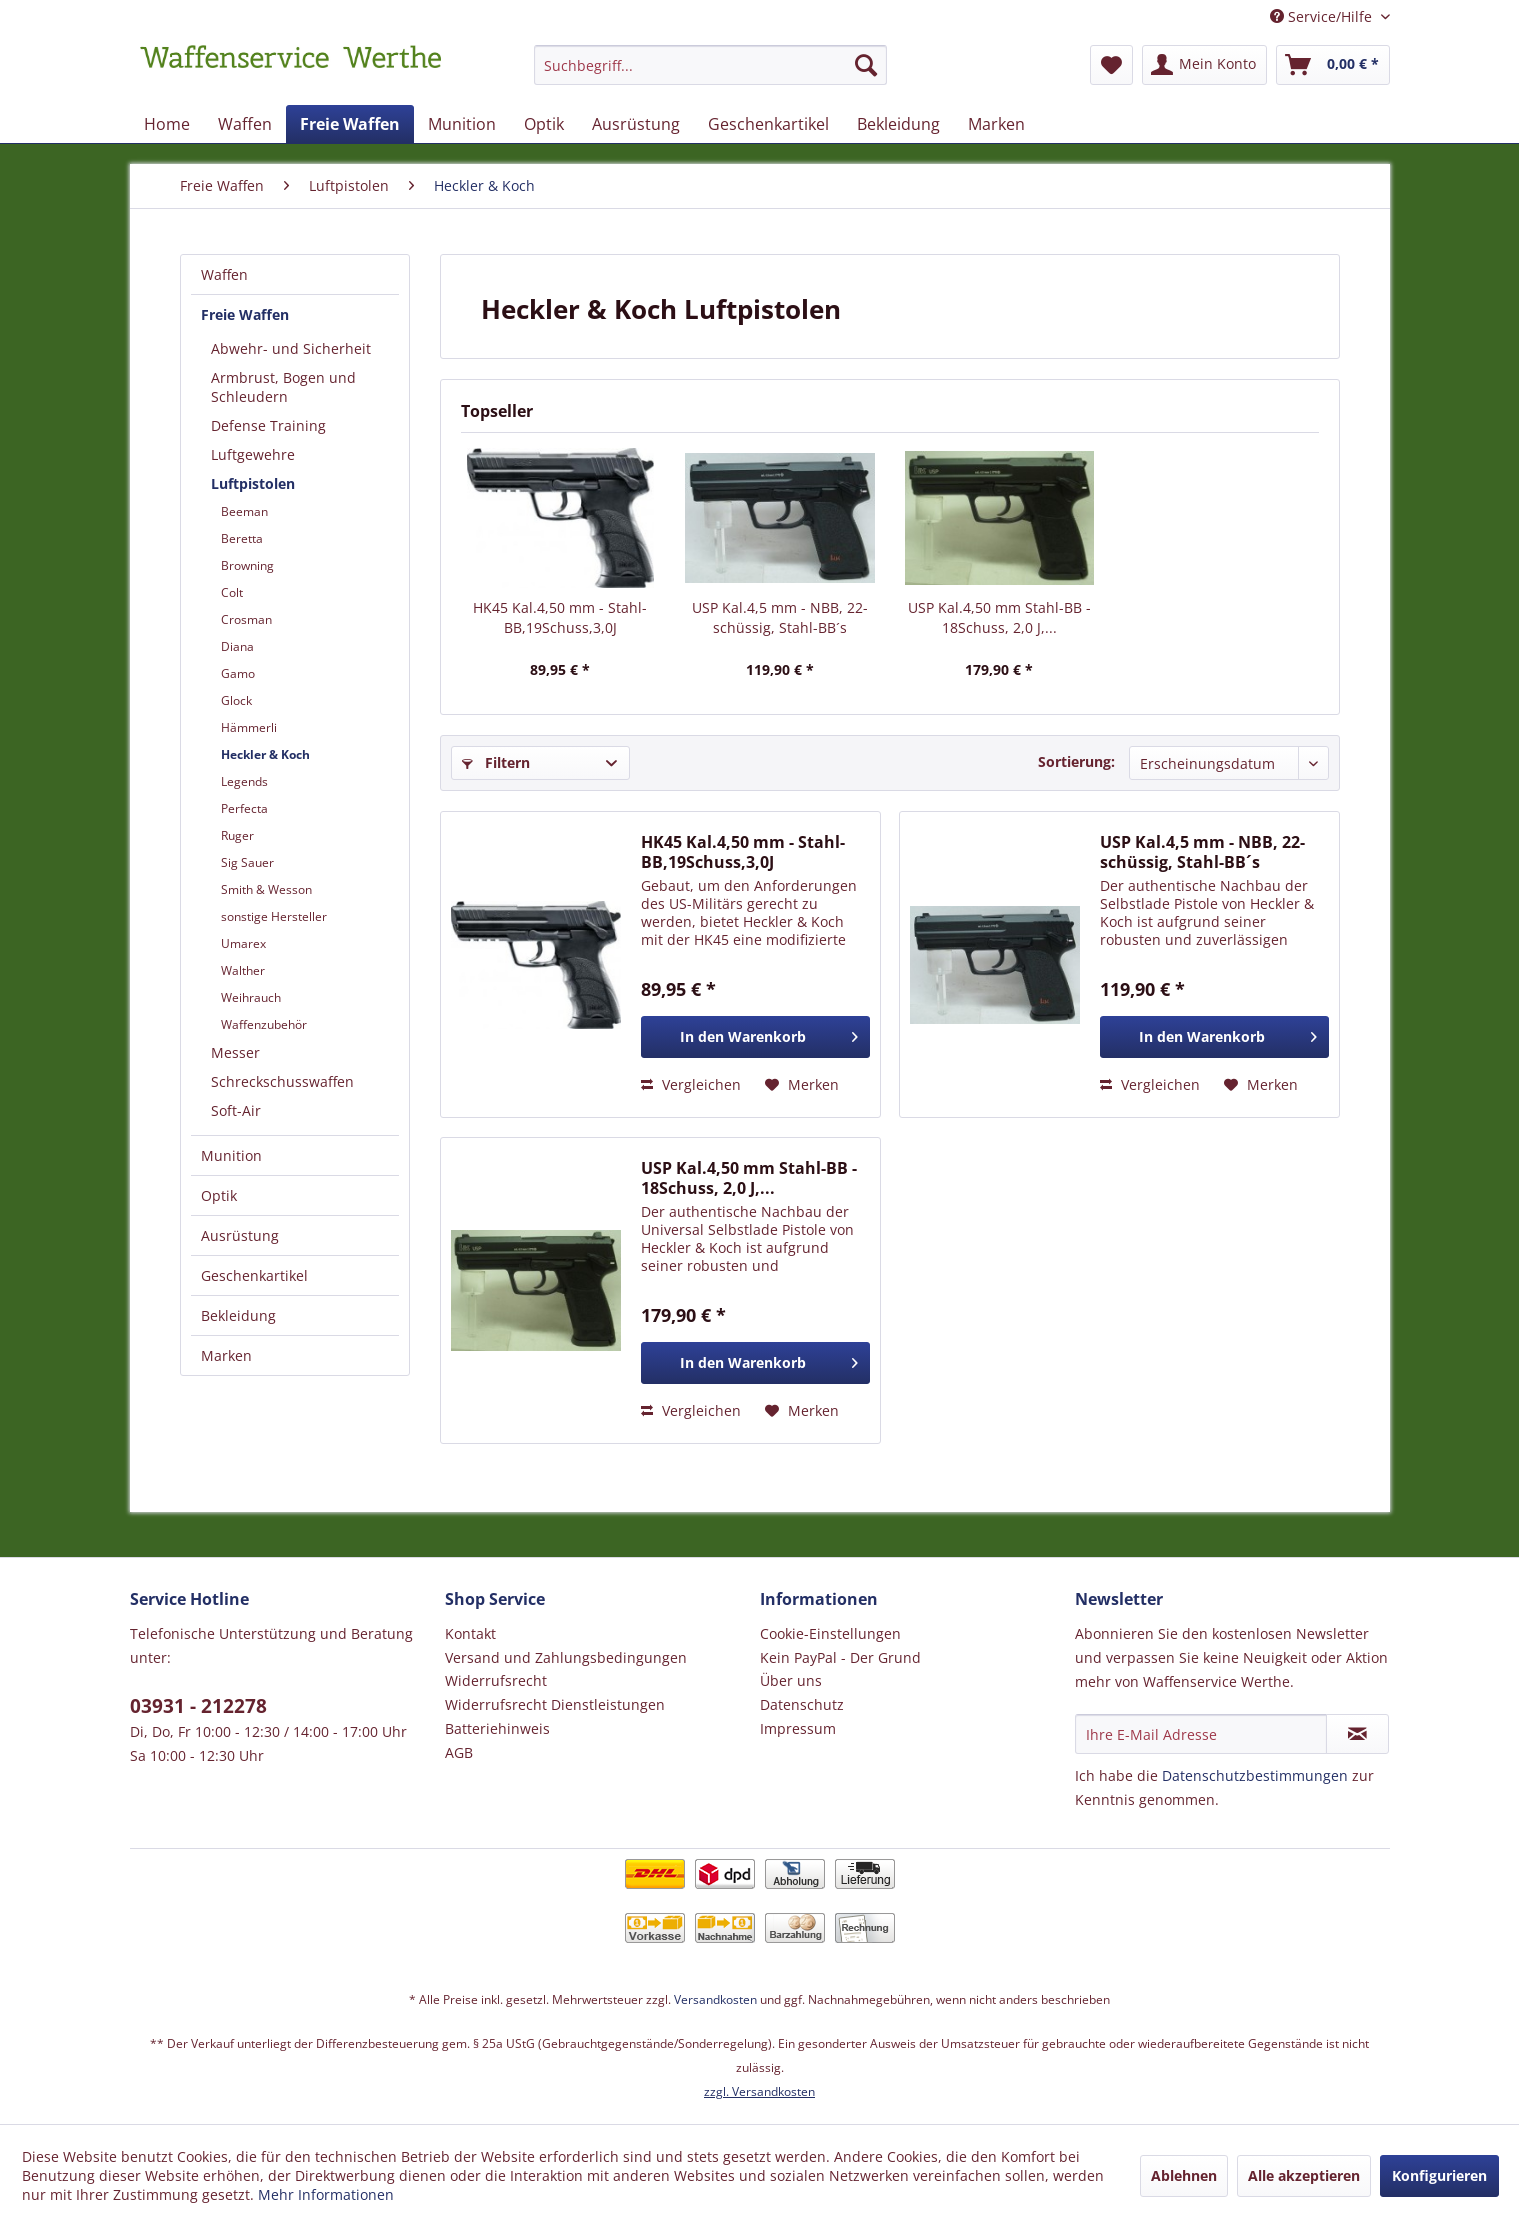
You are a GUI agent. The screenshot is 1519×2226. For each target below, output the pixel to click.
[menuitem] (710, 74)
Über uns (791, 1680)
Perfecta (244, 808)
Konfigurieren (1439, 2175)
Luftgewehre (253, 454)
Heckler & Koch (265, 754)
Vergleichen (691, 1084)
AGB (459, 1752)
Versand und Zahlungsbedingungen (566, 1657)
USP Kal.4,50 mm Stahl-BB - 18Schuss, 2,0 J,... (999, 617)
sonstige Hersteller (274, 916)
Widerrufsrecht (496, 1680)
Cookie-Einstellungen (830, 1633)
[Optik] (544, 124)
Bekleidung (238, 1315)
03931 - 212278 (198, 1706)
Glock (236, 700)
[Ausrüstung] (636, 124)
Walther (243, 970)
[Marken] (996, 124)
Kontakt (470, 1633)
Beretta (242, 538)
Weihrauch (251, 997)
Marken (226, 1355)
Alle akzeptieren (1304, 2175)
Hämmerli (249, 727)
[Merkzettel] (1111, 65)
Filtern (496, 762)
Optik (219, 1195)
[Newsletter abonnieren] (1357, 1734)
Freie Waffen (245, 314)
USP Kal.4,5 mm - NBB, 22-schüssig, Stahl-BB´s (780, 617)
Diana (237, 646)
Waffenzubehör (264, 1024)
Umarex (243, 943)
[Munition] (462, 124)
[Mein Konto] (1204, 65)
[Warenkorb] (1333, 65)
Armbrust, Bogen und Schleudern (283, 387)
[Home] (167, 124)
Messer (235, 1052)
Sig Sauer (247, 862)
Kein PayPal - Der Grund (840, 1657)
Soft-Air (236, 1110)
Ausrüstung (240, 1235)
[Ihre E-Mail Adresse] (1201, 1734)
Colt (232, 592)
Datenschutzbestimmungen (1255, 1775)
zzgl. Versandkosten (759, 2091)
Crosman (246, 619)
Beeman (244, 511)
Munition (231, 1155)
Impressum (798, 1728)
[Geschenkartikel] (768, 124)
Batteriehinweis (497, 1728)
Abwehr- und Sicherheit (291, 348)
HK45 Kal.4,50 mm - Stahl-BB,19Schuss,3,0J (560, 617)
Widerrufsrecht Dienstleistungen (555, 1704)
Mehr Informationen (326, 2194)
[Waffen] (245, 124)
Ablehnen (1184, 2175)
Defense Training (268, 425)
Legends (244, 781)
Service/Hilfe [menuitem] (1323, 16)
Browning (247, 565)
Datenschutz (802, 1704)
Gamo (238, 673)
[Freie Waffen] (350, 124)
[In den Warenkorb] (755, 1037)
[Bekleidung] (898, 124)
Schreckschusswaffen (282, 1081)
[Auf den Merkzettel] (802, 1085)
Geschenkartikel (254, 1275)
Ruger (237, 835)
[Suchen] (866, 65)
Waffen (224, 274)
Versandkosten (715, 1999)
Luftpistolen (253, 483)
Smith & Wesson (266, 889)
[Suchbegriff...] (710, 65)
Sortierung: (1076, 761)
